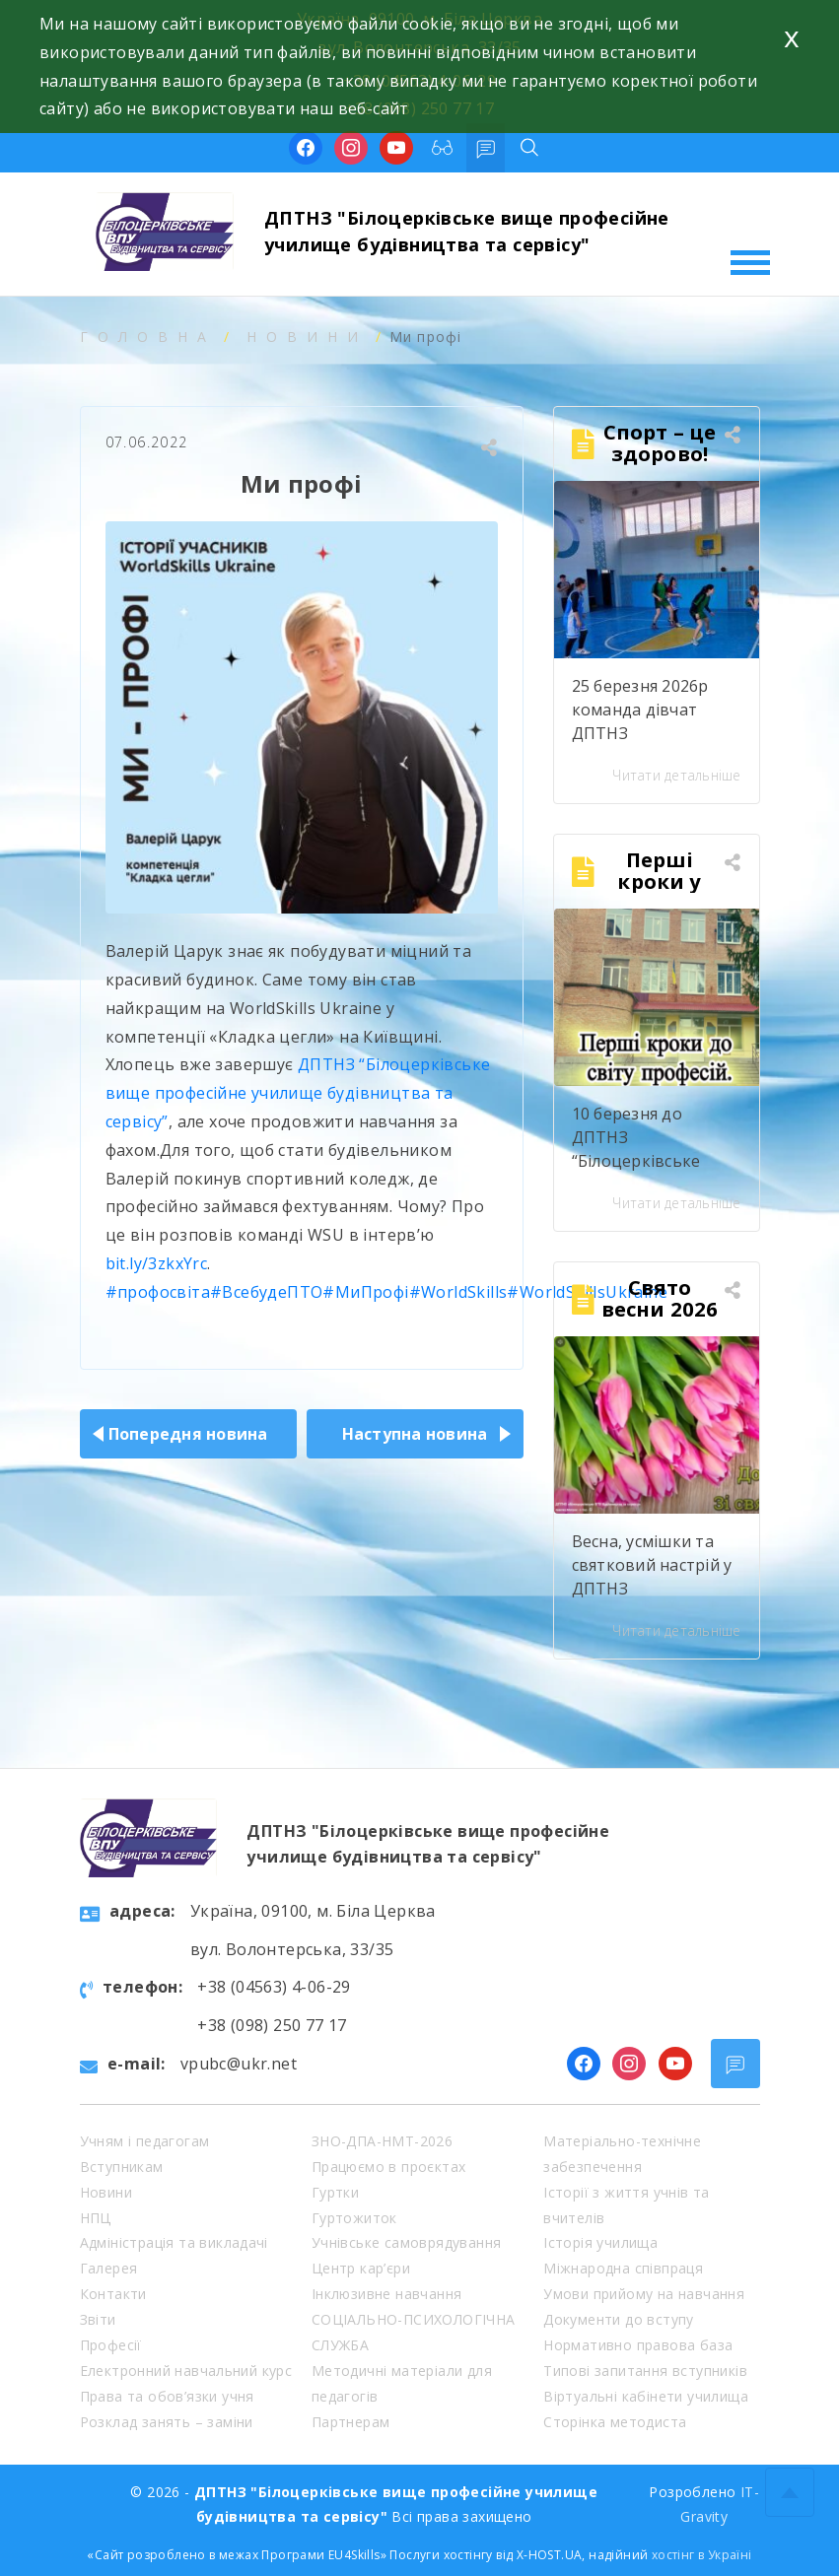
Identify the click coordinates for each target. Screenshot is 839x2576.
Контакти (113, 2293)
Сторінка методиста (614, 2421)
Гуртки (335, 2192)
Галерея (109, 2268)
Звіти (98, 2319)
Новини (307, 336)
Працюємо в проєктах (389, 2166)
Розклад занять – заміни (166, 2421)
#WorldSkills (458, 1292)
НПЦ (95, 2217)
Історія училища (600, 2242)
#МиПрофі (365, 1292)
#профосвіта (157, 1292)
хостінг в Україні (702, 2554)
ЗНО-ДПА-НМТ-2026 (382, 2141)
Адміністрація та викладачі (174, 2242)
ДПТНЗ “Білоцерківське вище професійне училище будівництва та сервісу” (298, 1092)
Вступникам (122, 2166)
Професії (111, 2345)
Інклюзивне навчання (387, 2293)
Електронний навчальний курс (186, 2370)
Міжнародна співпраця (623, 2268)
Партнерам (351, 2421)
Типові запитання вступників (645, 2370)
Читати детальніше (676, 775)
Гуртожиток (354, 2217)
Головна (148, 336)
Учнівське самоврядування (407, 2242)
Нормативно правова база (638, 2345)
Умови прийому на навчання (643, 2293)
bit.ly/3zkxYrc (156, 1263)
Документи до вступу (618, 2319)
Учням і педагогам (145, 2141)
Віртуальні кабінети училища (645, 2396)
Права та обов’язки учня (167, 2396)
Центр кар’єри (361, 2268)
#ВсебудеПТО (266, 1292)
